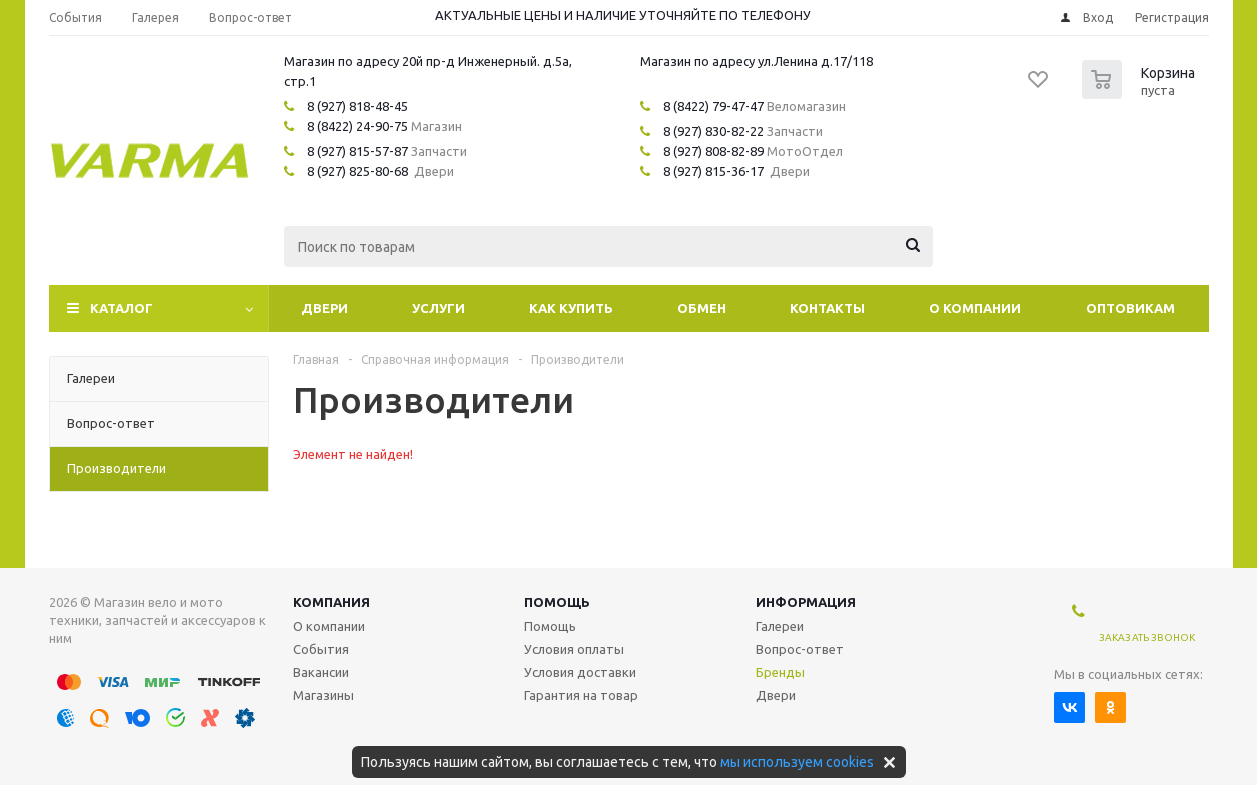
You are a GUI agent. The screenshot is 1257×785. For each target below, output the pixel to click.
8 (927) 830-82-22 (713, 131)
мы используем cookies (797, 762)
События (321, 649)
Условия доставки (580, 672)
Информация (806, 602)
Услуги (438, 308)
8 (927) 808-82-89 (713, 151)
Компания (331, 602)
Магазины (323, 695)
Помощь (557, 602)
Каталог (121, 308)
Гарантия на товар (581, 695)
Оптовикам (1130, 308)
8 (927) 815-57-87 (357, 151)
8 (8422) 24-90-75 (357, 126)
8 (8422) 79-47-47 (713, 106)
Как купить (571, 308)
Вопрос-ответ (800, 649)
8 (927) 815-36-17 (713, 171)
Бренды (780, 672)
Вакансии (321, 672)
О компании (975, 308)
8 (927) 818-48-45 (357, 106)
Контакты (827, 308)
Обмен (701, 308)
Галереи (780, 626)
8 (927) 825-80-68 (357, 171)
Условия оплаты (574, 649)
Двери (324, 308)
